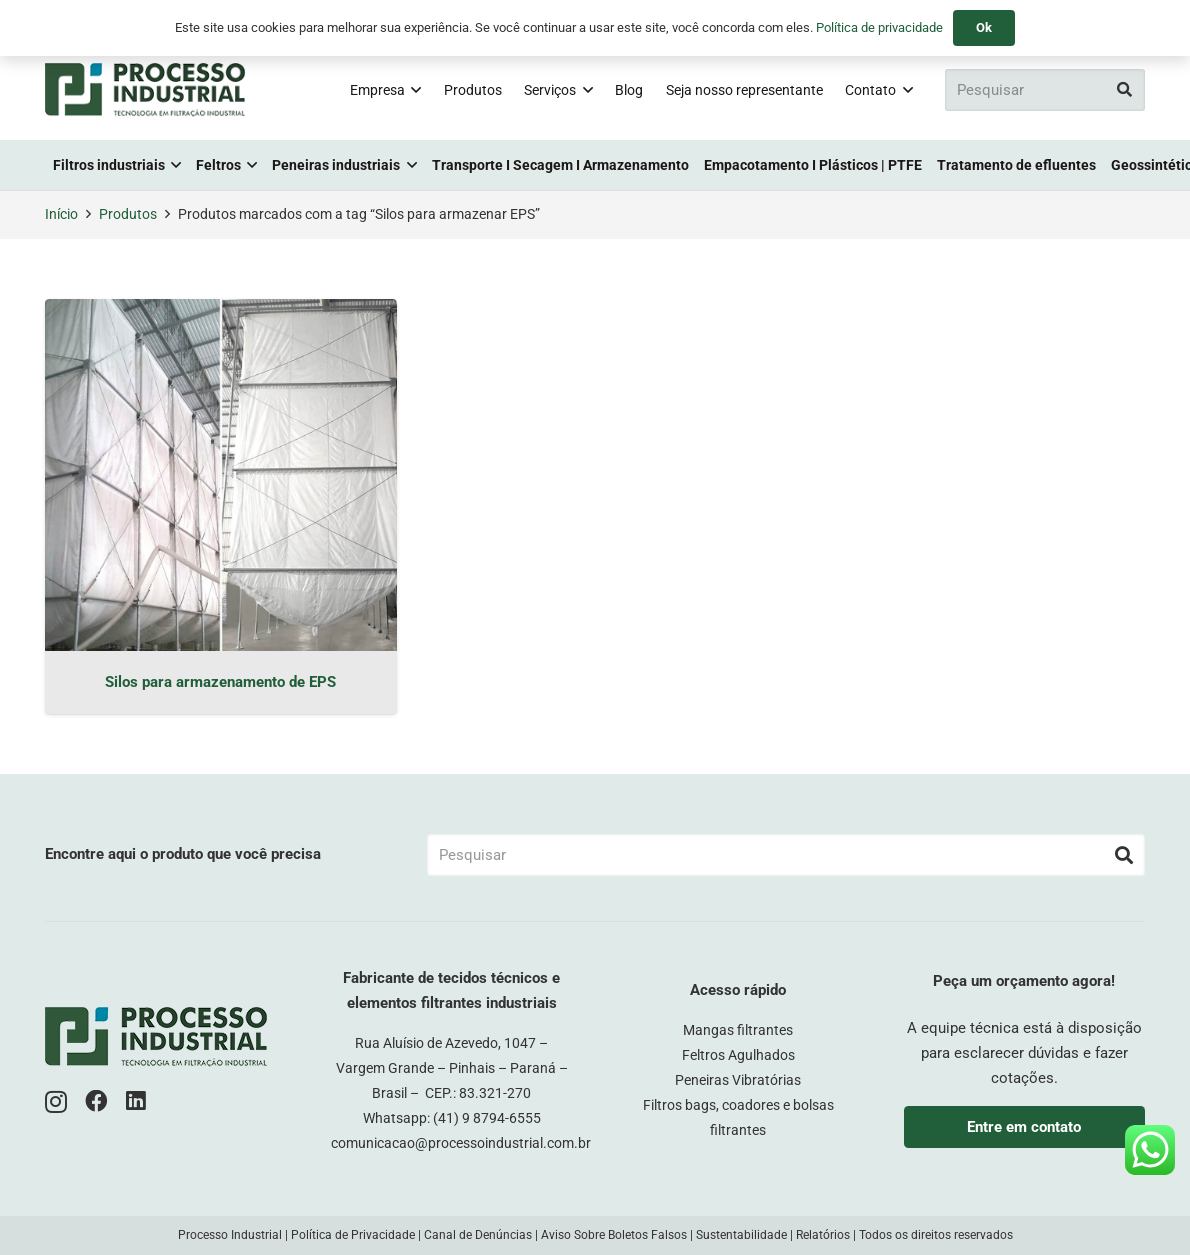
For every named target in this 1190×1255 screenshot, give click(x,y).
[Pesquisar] (1045, 90)
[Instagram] (56, 1102)
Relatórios (823, 1235)
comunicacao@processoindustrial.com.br (461, 1143)
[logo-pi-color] (145, 90)
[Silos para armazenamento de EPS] (221, 475)
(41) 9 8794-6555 (487, 1118)
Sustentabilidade (741, 1235)
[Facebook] (96, 1101)
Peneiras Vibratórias (738, 1080)
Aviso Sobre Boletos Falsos (614, 1235)
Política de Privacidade (353, 1235)
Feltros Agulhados (738, 1055)
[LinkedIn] (136, 1101)
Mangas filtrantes (738, 1030)
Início (61, 214)
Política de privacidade (879, 27)
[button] (413, 90)
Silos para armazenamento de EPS (220, 682)
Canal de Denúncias (478, 1235)
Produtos (128, 214)
